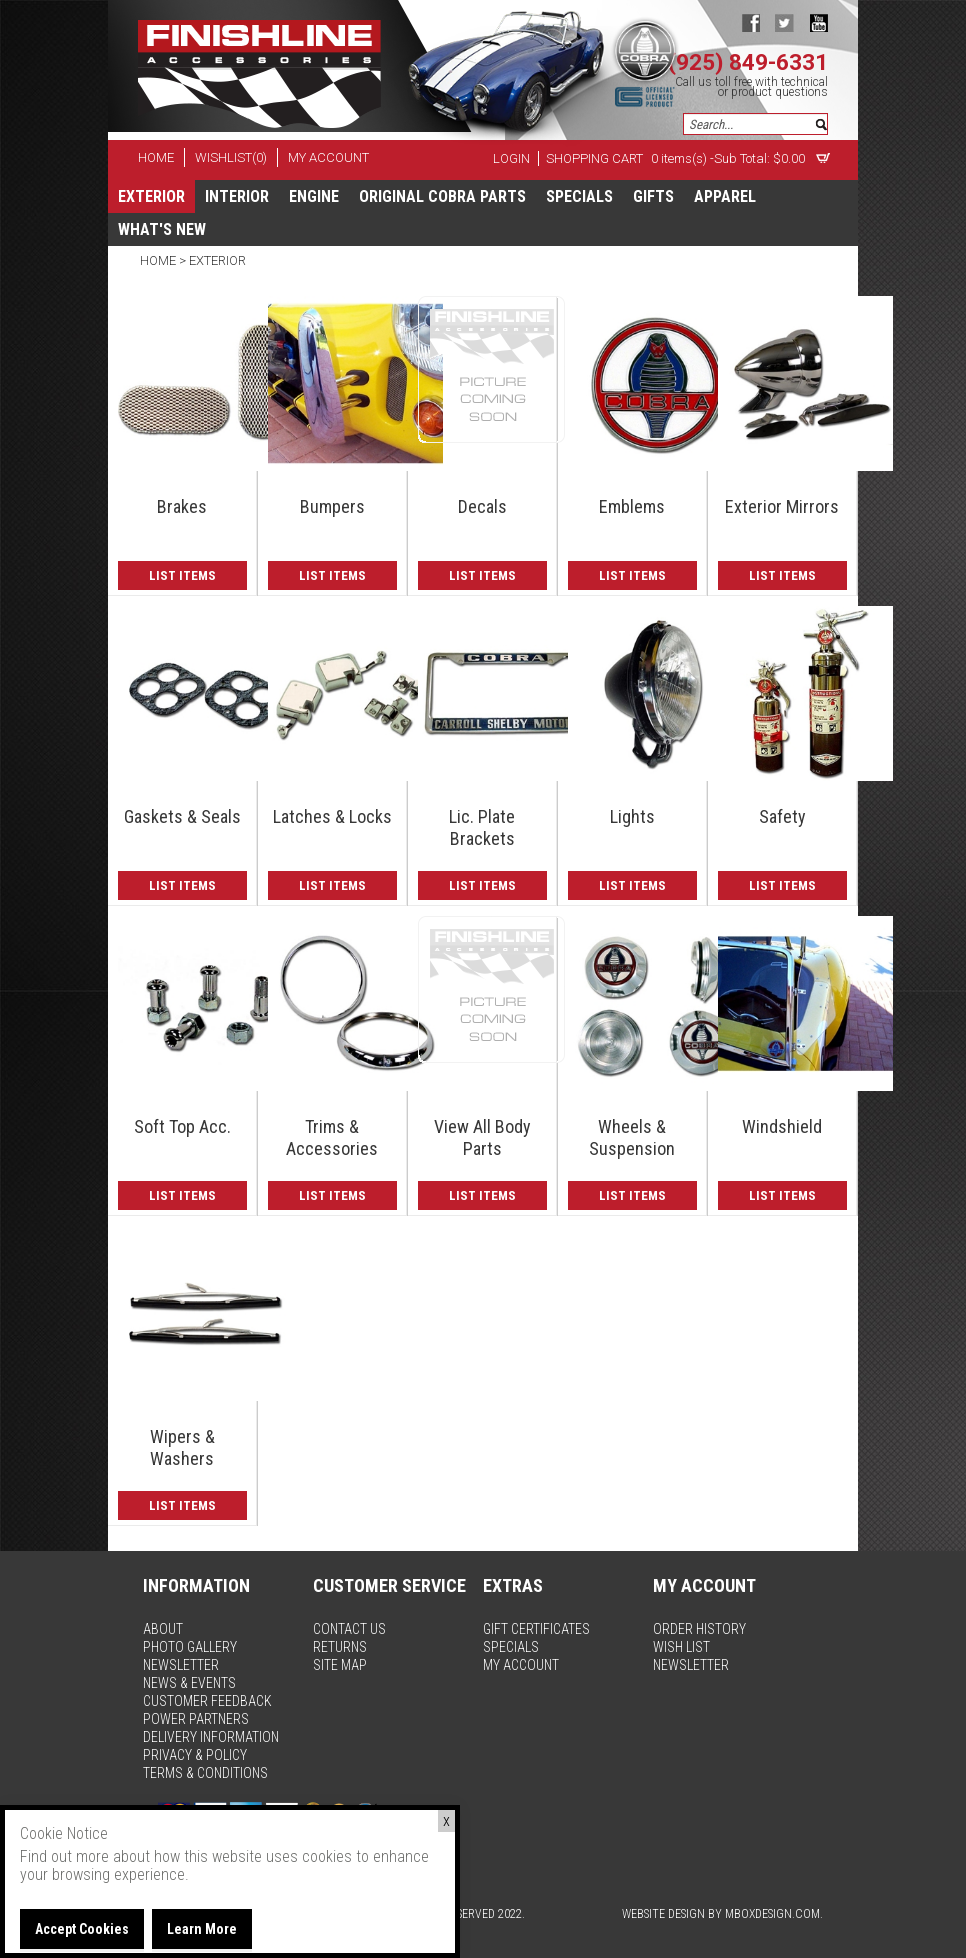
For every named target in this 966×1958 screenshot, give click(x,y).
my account (328, 157)
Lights (632, 816)
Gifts (653, 196)
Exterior (151, 196)
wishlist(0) (231, 157)
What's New (162, 229)
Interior (237, 196)
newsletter (181, 1665)
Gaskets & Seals (182, 816)
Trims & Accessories (332, 1137)
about (163, 1629)
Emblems (632, 506)
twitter (784, 22)
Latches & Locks (332, 816)
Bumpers (332, 506)
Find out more (64, 1856)
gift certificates (536, 1629)
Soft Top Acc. (182, 1126)
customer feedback (207, 1701)
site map (340, 1665)
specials (579, 196)
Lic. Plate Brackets (482, 827)
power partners (196, 1719)
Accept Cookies (82, 1929)
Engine (314, 196)
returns (340, 1647)
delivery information (211, 1737)
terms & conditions (205, 1773)
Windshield (782, 1126)
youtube (818, 22)
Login (511, 158)
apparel (725, 196)
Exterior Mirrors (782, 506)
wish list (681, 1647)
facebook (750, 22)
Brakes (182, 506)
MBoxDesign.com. (774, 1914)
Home (159, 260)
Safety (782, 816)
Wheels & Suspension (632, 1137)
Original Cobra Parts (442, 196)
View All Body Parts (482, 1137)
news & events (189, 1683)
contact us (349, 1629)
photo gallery (190, 1647)
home (156, 157)
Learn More (202, 1929)
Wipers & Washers (182, 1447)
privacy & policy (195, 1755)
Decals (482, 506)
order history (699, 1629)
